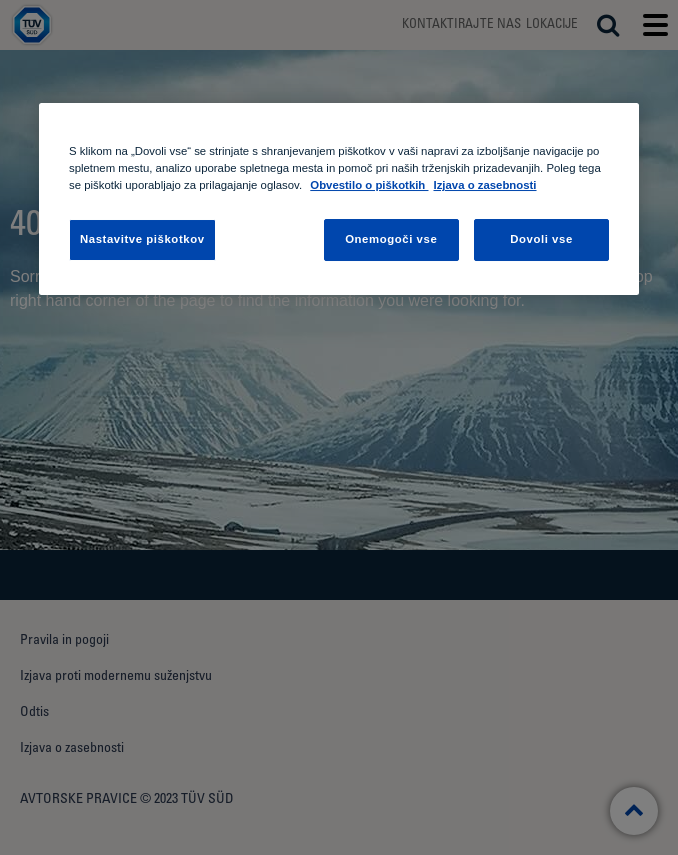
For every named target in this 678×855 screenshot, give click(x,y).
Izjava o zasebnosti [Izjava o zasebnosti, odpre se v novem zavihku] (484, 185)
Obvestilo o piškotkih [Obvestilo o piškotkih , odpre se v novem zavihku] (369, 185)
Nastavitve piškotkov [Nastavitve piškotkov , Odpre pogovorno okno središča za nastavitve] (142, 239)
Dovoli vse (541, 239)
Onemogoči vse (391, 239)
